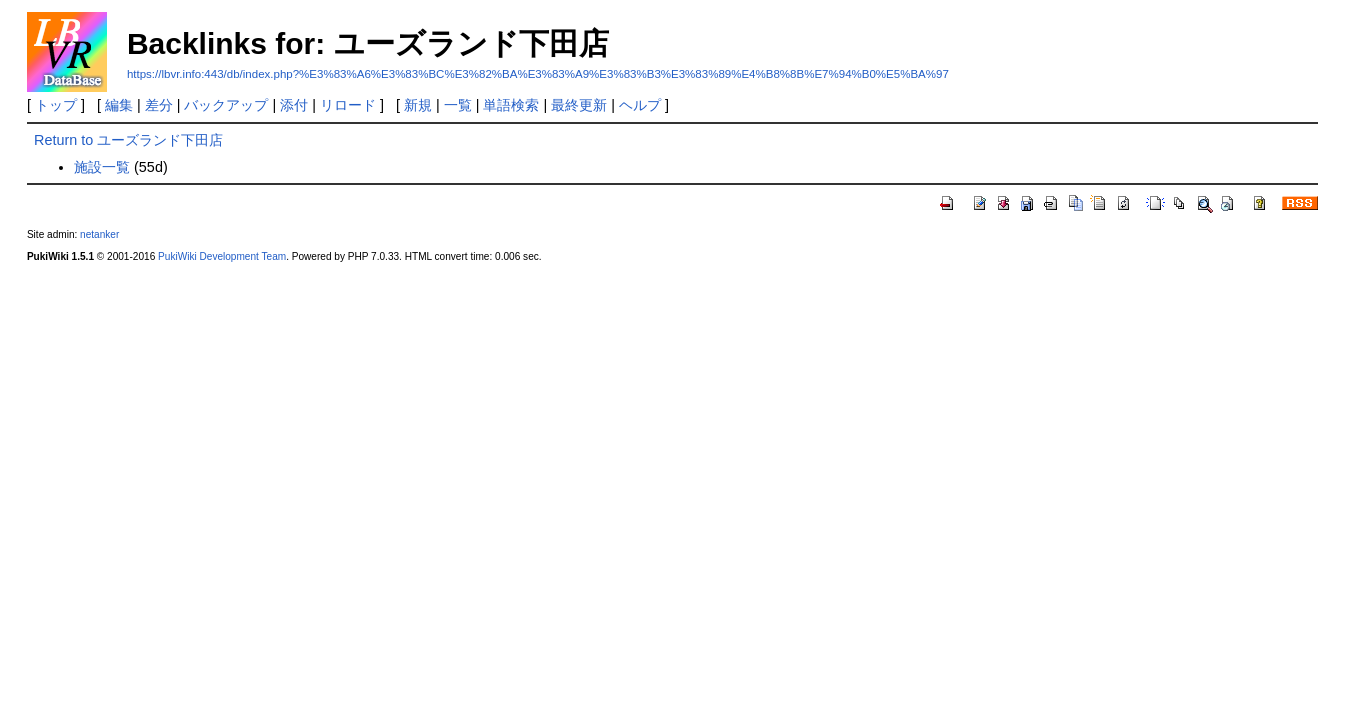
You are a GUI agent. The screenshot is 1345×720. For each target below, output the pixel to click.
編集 (119, 105)
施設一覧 (102, 167)
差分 (159, 105)
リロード (348, 105)
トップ (56, 105)
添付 (294, 105)
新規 (418, 105)
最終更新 (579, 105)
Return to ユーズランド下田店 (128, 140)
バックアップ (226, 105)
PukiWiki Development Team (222, 256)
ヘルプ (640, 105)
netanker (99, 234)
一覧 (458, 105)
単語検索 (511, 105)
